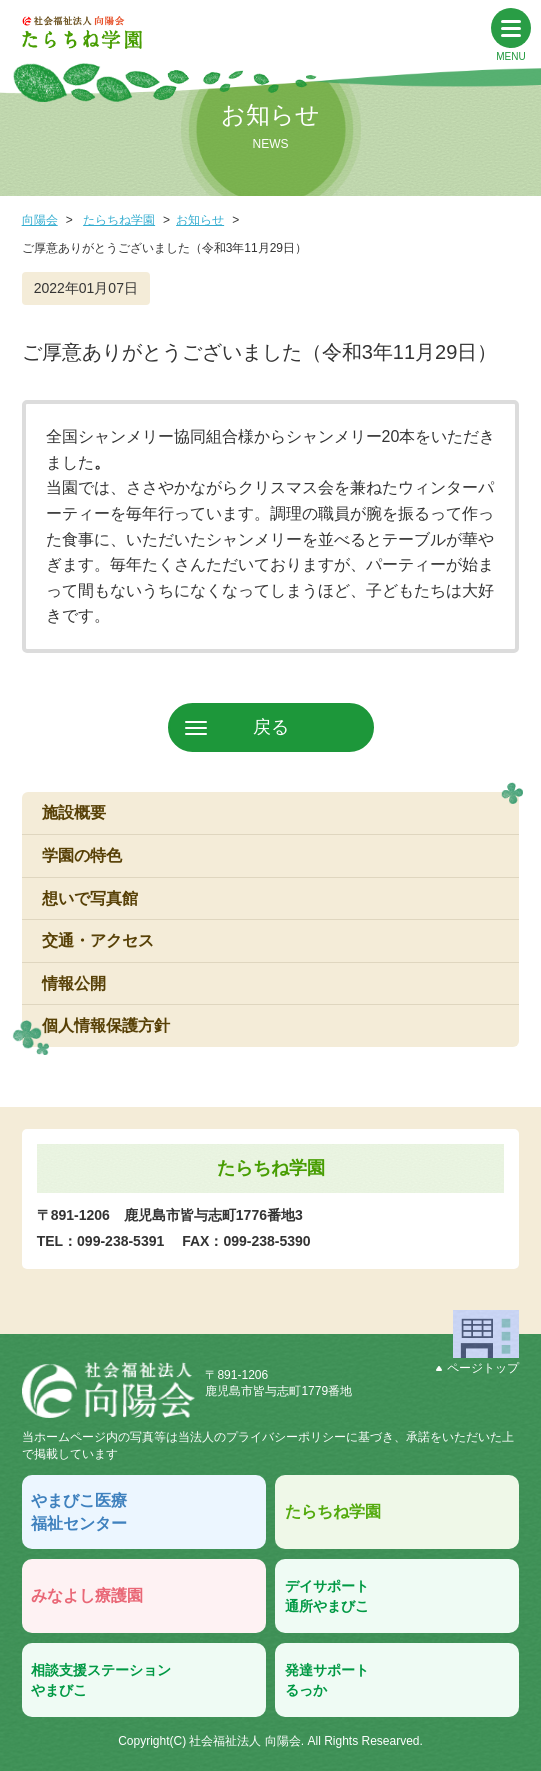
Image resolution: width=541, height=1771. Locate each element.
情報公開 (74, 983)
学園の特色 (82, 855)
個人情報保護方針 (106, 1025)
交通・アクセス (98, 940)
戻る (271, 727)
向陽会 (40, 220)
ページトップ (477, 1368)
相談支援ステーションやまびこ (101, 1680)
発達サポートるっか (327, 1680)
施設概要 (74, 812)
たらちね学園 (119, 220)
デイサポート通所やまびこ (327, 1596)
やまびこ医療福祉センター (79, 1511)
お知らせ (200, 220)
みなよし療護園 (87, 1595)
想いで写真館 (90, 898)
